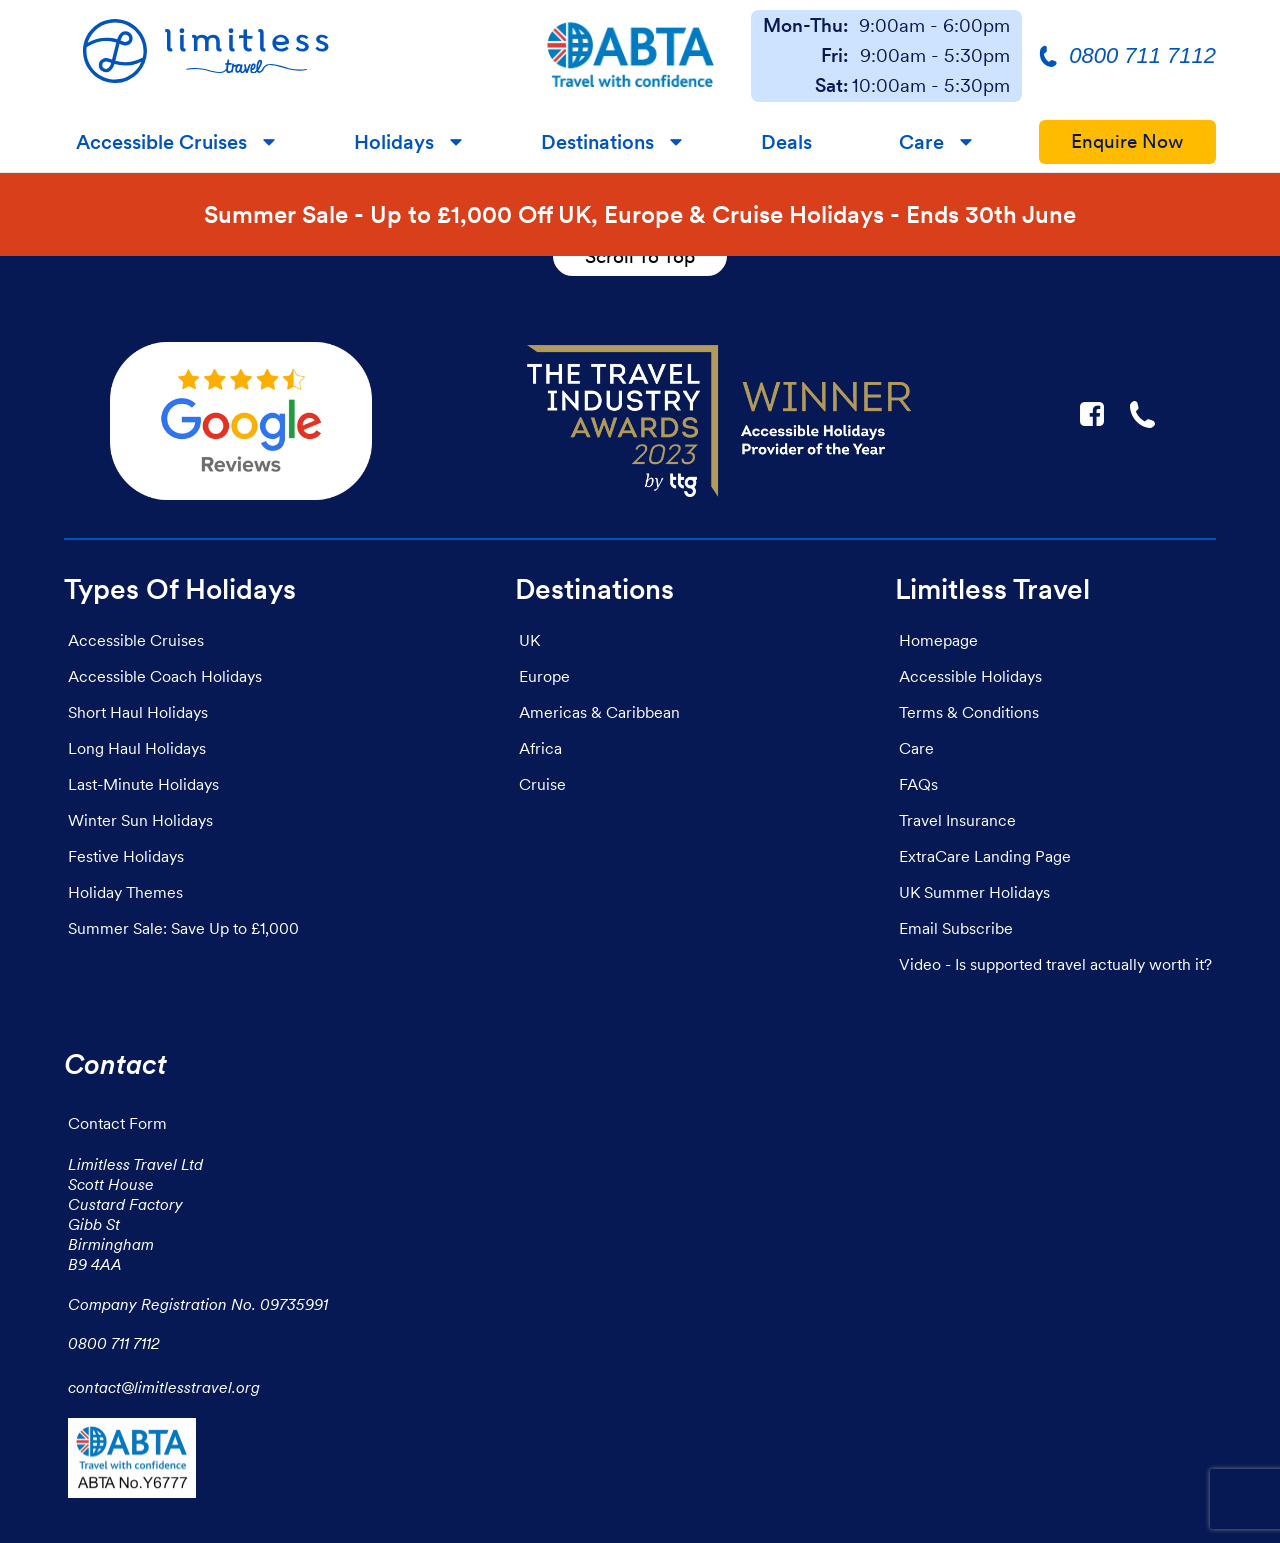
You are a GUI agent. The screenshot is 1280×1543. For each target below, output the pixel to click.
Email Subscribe (956, 928)
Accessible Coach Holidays (165, 676)
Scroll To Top (640, 256)
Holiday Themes (125, 892)
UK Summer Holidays (974, 892)
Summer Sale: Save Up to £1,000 (183, 928)
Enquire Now (1127, 141)
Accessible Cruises (161, 142)
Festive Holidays (126, 856)
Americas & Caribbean (599, 712)
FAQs (918, 784)
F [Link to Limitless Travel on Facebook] (1092, 414)
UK (529, 640)
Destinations (597, 142)
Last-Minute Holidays (143, 784)
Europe (544, 676)
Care (921, 142)
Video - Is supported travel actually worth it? (1055, 964)
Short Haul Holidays (138, 712)
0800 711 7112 (114, 1343)
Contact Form (117, 1123)
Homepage (938, 640)
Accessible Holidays (970, 676)
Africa (540, 748)
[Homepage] (287, 56)
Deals (786, 142)
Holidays (394, 142)
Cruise (542, 784)
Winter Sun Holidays (140, 820)
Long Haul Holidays (137, 748)
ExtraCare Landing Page (985, 856)
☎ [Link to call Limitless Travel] (1144, 414)
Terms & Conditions (969, 712)
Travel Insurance (957, 820)
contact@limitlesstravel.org (164, 1387)
